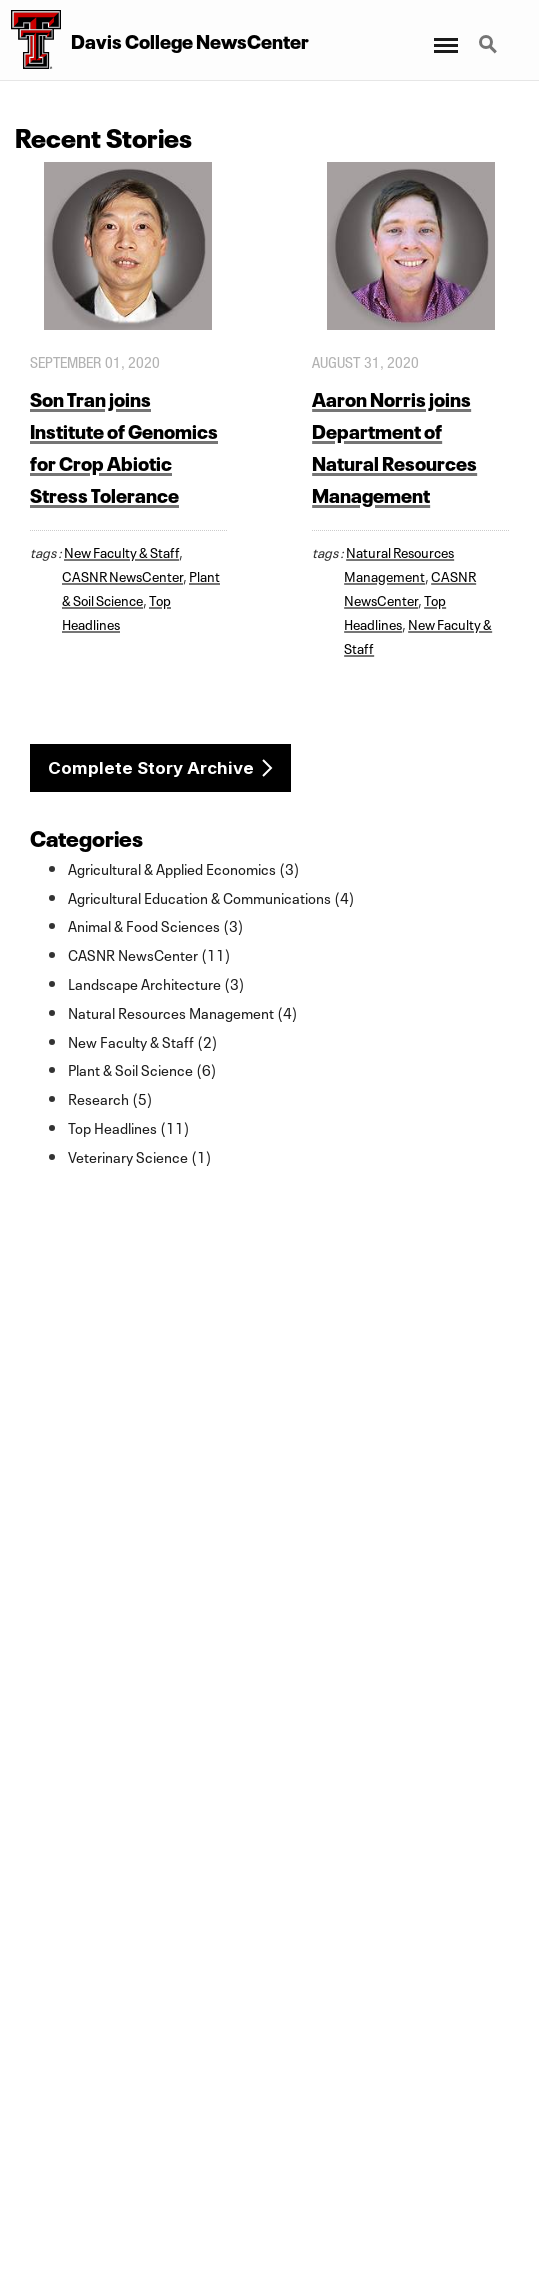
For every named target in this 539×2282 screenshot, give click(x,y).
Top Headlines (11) (129, 1127)
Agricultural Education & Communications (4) (211, 897)
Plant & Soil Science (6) (142, 1069)
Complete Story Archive (151, 768)
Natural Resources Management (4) (183, 1012)
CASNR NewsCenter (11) (149, 954)
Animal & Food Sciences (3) (156, 925)
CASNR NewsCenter (122, 575)
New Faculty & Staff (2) (143, 1041)
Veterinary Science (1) (140, 1156)
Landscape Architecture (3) (156, 983)
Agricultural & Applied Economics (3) (184, 868)
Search (490, 46)
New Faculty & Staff (121, 551)
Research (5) (110, 1098)
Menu (444, 35)
